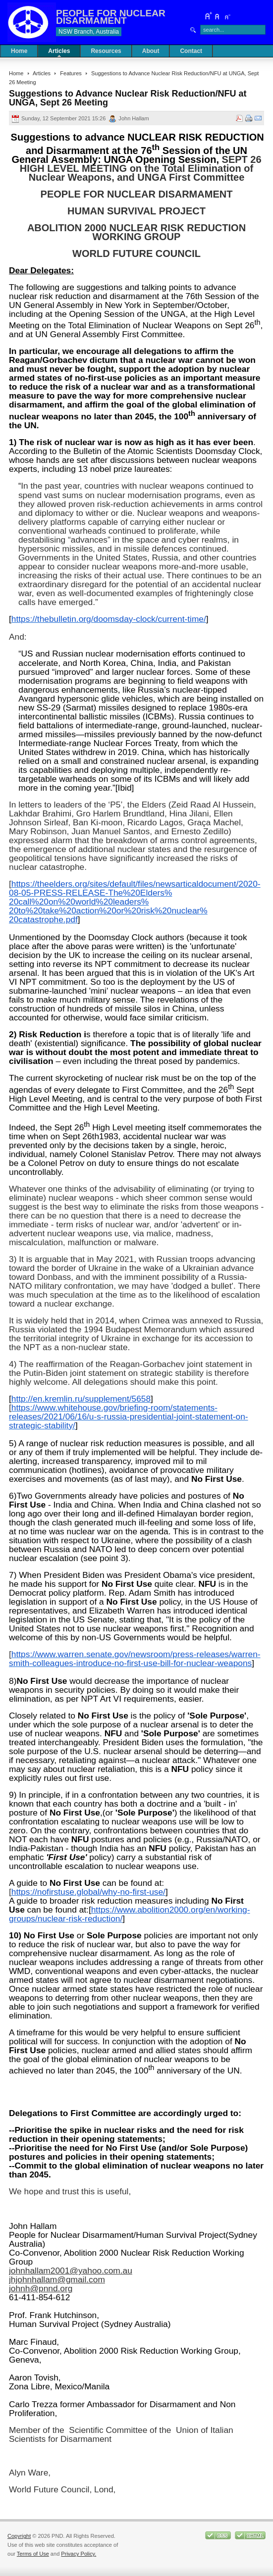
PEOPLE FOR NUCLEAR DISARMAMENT (110, 17)
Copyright (19, 2536)
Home (16, 73)
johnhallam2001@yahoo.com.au (70, 2270)
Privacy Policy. (78, 2554)
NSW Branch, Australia (88, 31)
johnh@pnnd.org (40, 2288)
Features (71, 73)
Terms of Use (33, 2554)
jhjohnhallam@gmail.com (57, 2279)
